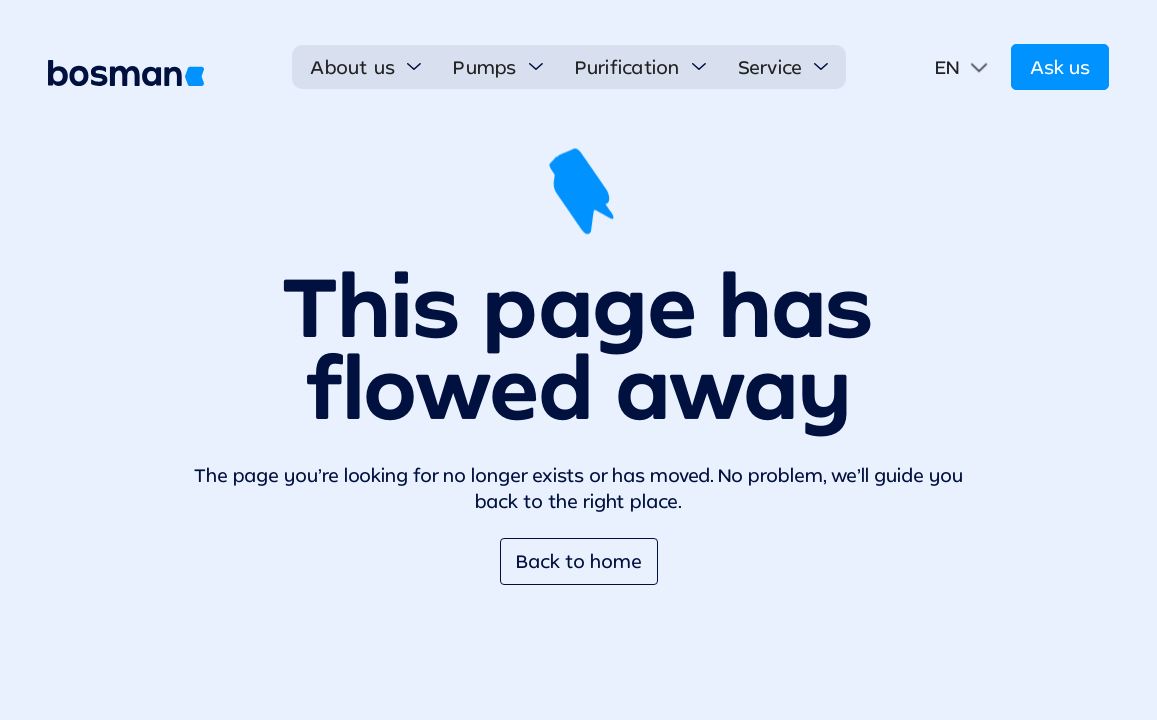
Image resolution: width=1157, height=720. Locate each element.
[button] (365, 67)
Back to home (579, 561)
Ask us (1060, 67)
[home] (126, 73)
